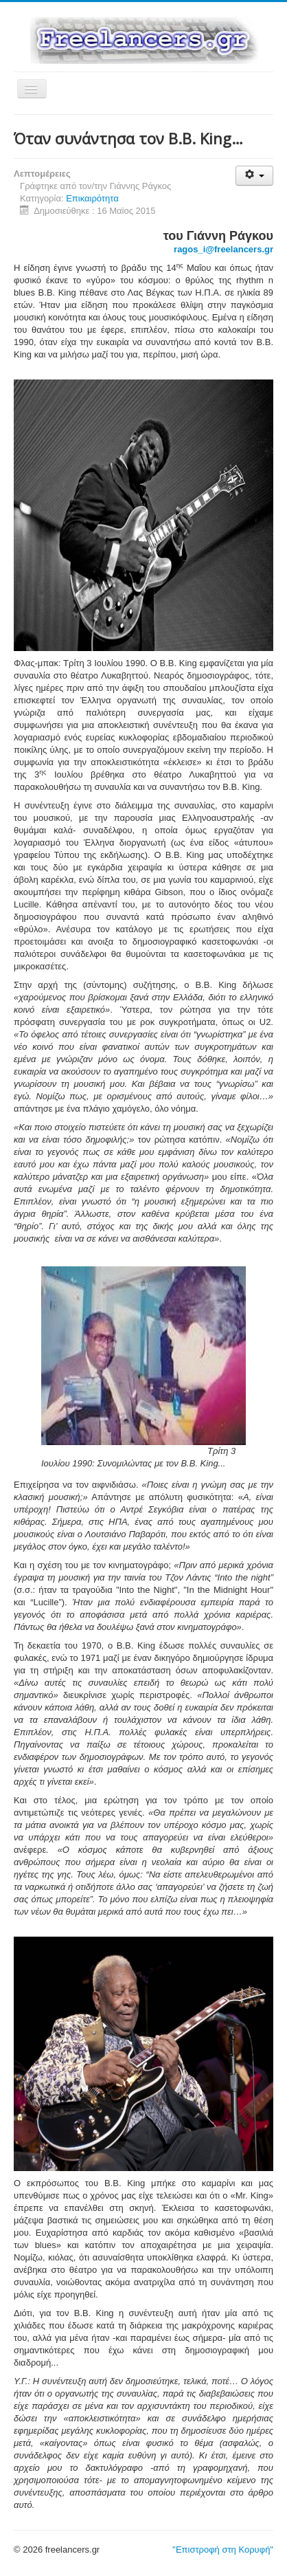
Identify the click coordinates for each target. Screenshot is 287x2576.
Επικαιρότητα (92, 198)
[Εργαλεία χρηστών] (254, 176)
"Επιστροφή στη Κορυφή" (222, 2549)
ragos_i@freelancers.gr (223, 249)
